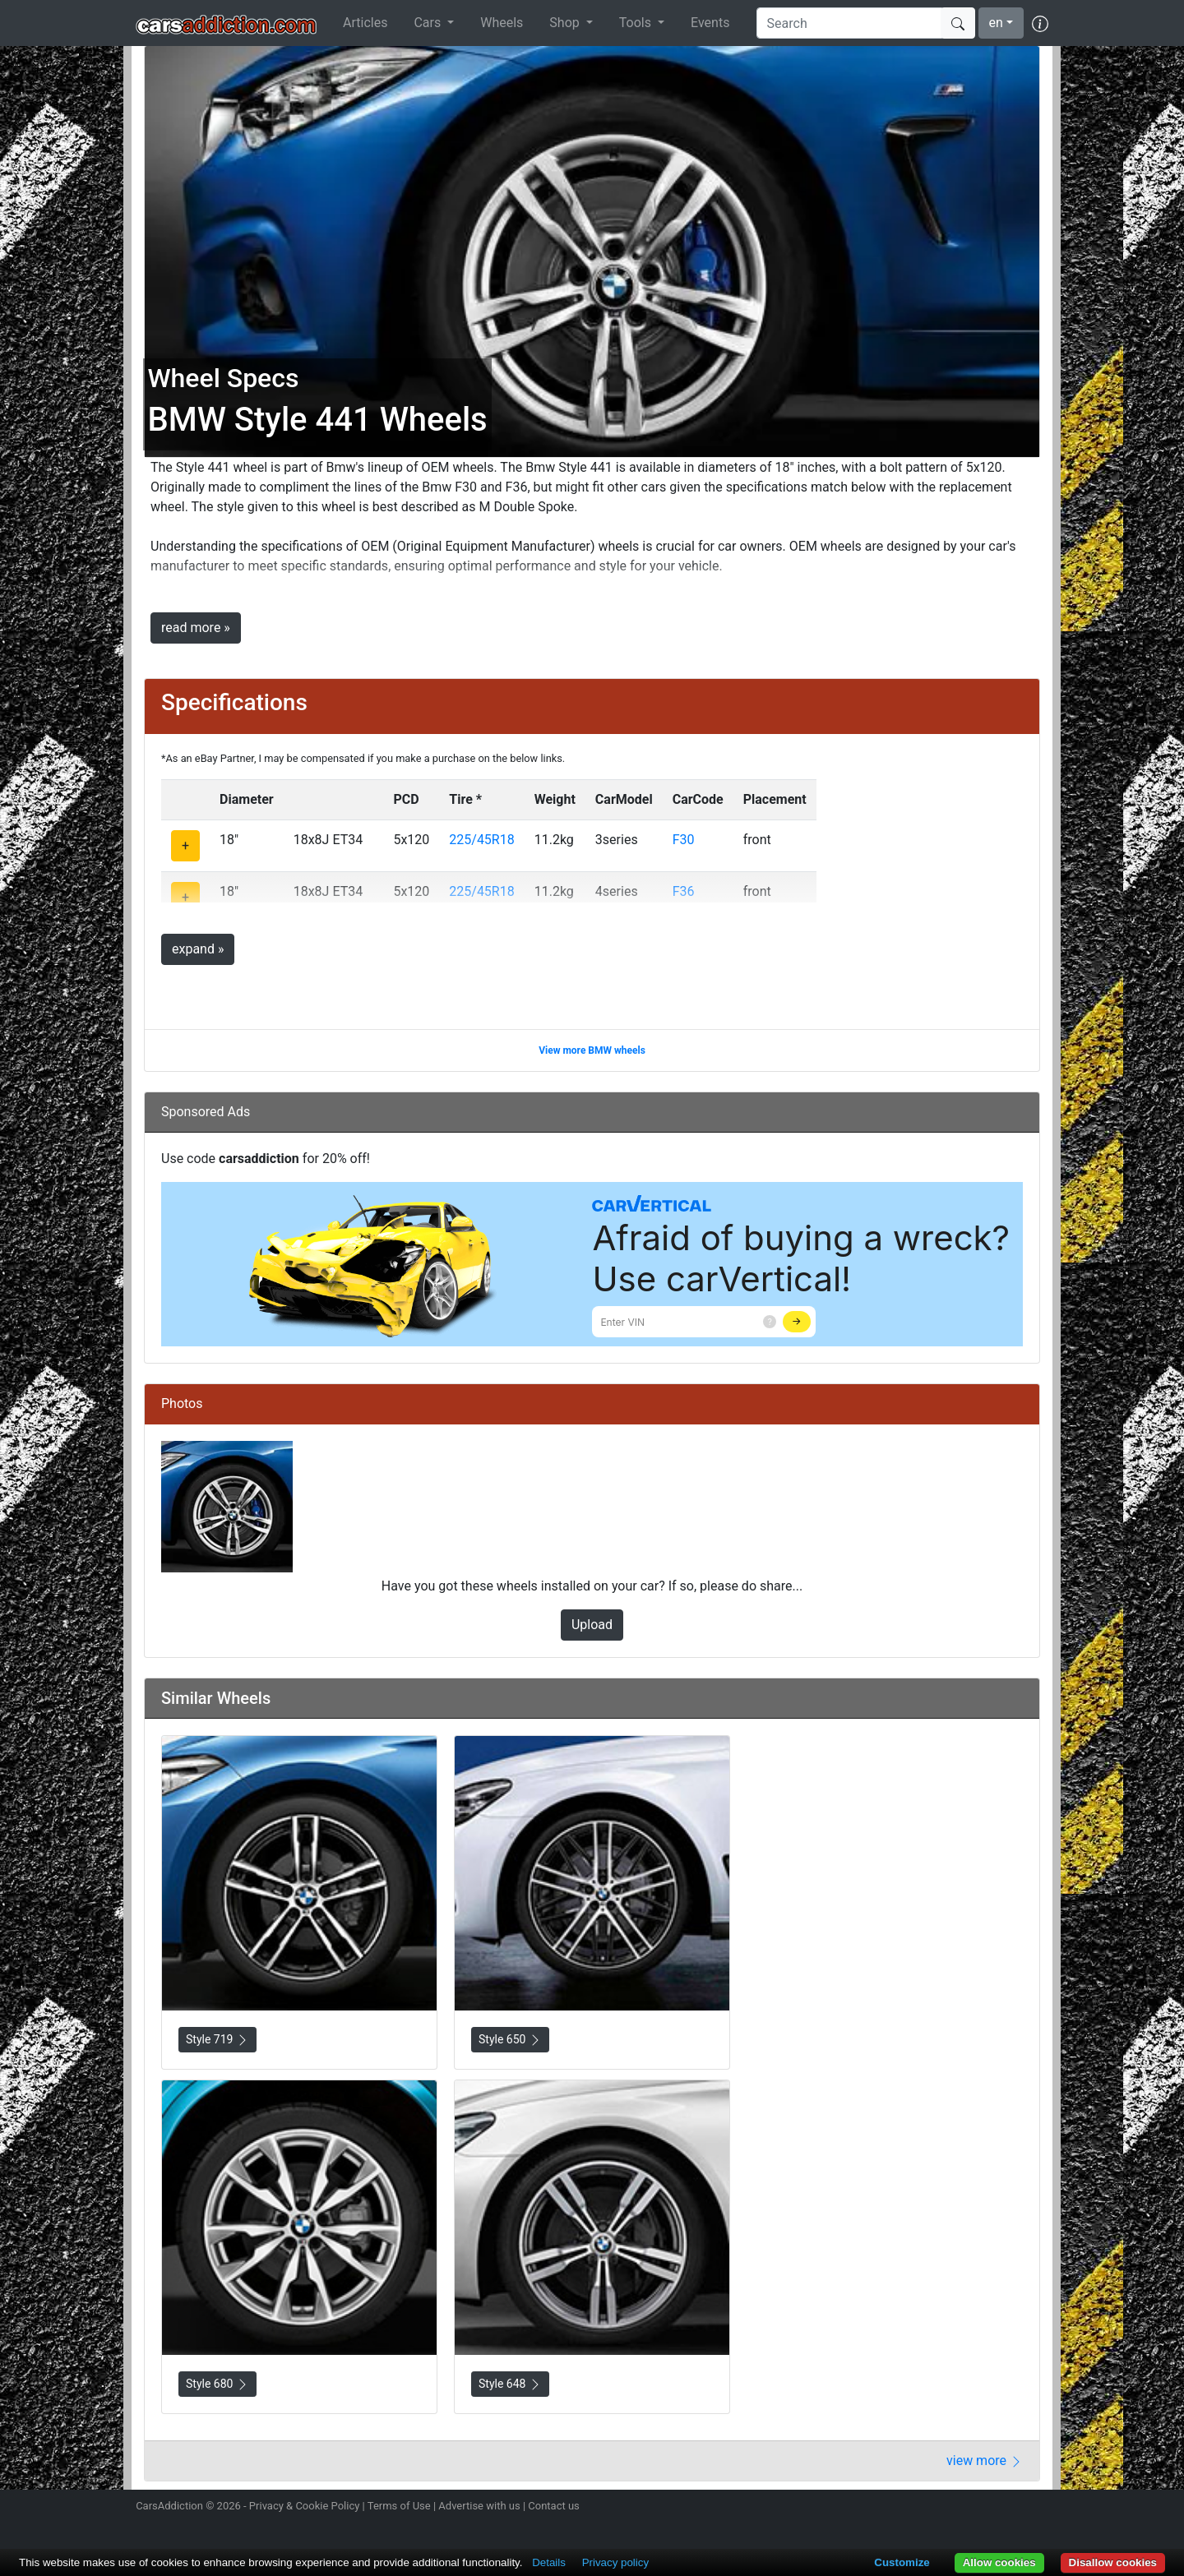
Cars (429, 22)
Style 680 (217, 2384)
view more (984, 2460)
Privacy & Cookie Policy (304, 2506)
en (996, 22)
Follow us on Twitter (951, 2508)
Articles (365, 22)
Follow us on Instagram (922, 2508)
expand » (198, 949)
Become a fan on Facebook (981, 2508)
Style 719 (217, 2040)
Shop (565, 22)
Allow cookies (999, 2562)
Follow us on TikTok (1010, 2508)
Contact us (554, 2506)
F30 (684, 839)
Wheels (501, 22)
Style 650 (510, 2040)
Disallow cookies (1113, 2562)
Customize (901, 2562)
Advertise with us (479, 2506)
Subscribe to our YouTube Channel (1038, 2508)
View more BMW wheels (592, 1050)
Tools (636, 22)
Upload (592, 1624)
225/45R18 (481, 839)
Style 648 (510, 2384)
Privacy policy (615, 2562)
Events (710, 22)
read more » (195, 627)
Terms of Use (399, 2506)
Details (549, 2562)
